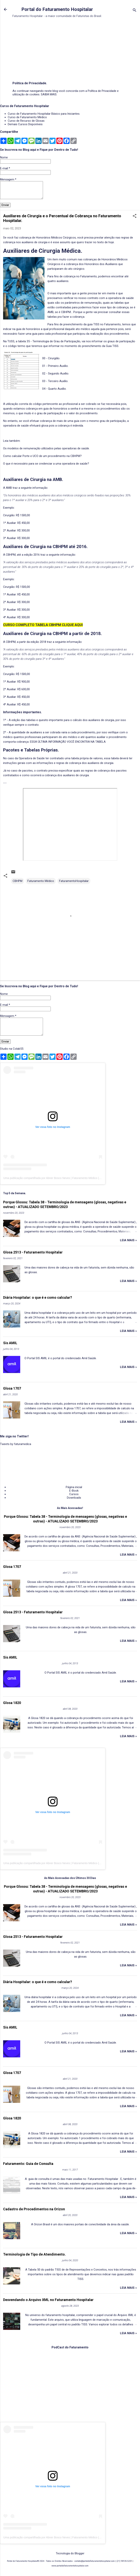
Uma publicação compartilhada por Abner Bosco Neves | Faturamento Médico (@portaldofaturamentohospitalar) (71, 1178)
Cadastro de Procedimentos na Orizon (34, 2209)
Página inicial (74, 1487)
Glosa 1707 (12, 1388)
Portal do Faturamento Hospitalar (57, 9)
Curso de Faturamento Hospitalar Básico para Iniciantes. (44, 113)
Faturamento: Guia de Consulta (28, 2164)
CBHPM (17, 881)
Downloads (74, 1497)
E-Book (74, 1490)
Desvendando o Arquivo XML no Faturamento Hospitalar (48, 2300)
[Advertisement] (57, 46)
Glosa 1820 (12, 1703)
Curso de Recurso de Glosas (26, 120)
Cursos (74, 1494)
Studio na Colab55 (11, 1048)
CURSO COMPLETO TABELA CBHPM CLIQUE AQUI (43, 625)
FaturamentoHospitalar (74, 881)
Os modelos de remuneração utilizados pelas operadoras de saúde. (46, 448)
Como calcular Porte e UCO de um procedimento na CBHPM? (42, 456)
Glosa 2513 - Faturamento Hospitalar (33, 1252)
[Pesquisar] (134, 11)
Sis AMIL (10, 1343)
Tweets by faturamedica (15, 1444)
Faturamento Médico (40, 881)
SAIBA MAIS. (49, 94)
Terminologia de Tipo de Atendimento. (34, 2254)
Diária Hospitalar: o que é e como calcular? (37, 1297)
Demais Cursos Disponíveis (25, 124)
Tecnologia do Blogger (70, 2553)
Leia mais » (128, 1240)
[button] (134, 216)
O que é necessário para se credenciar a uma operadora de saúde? (46, 463)
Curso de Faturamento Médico (27, 117)
